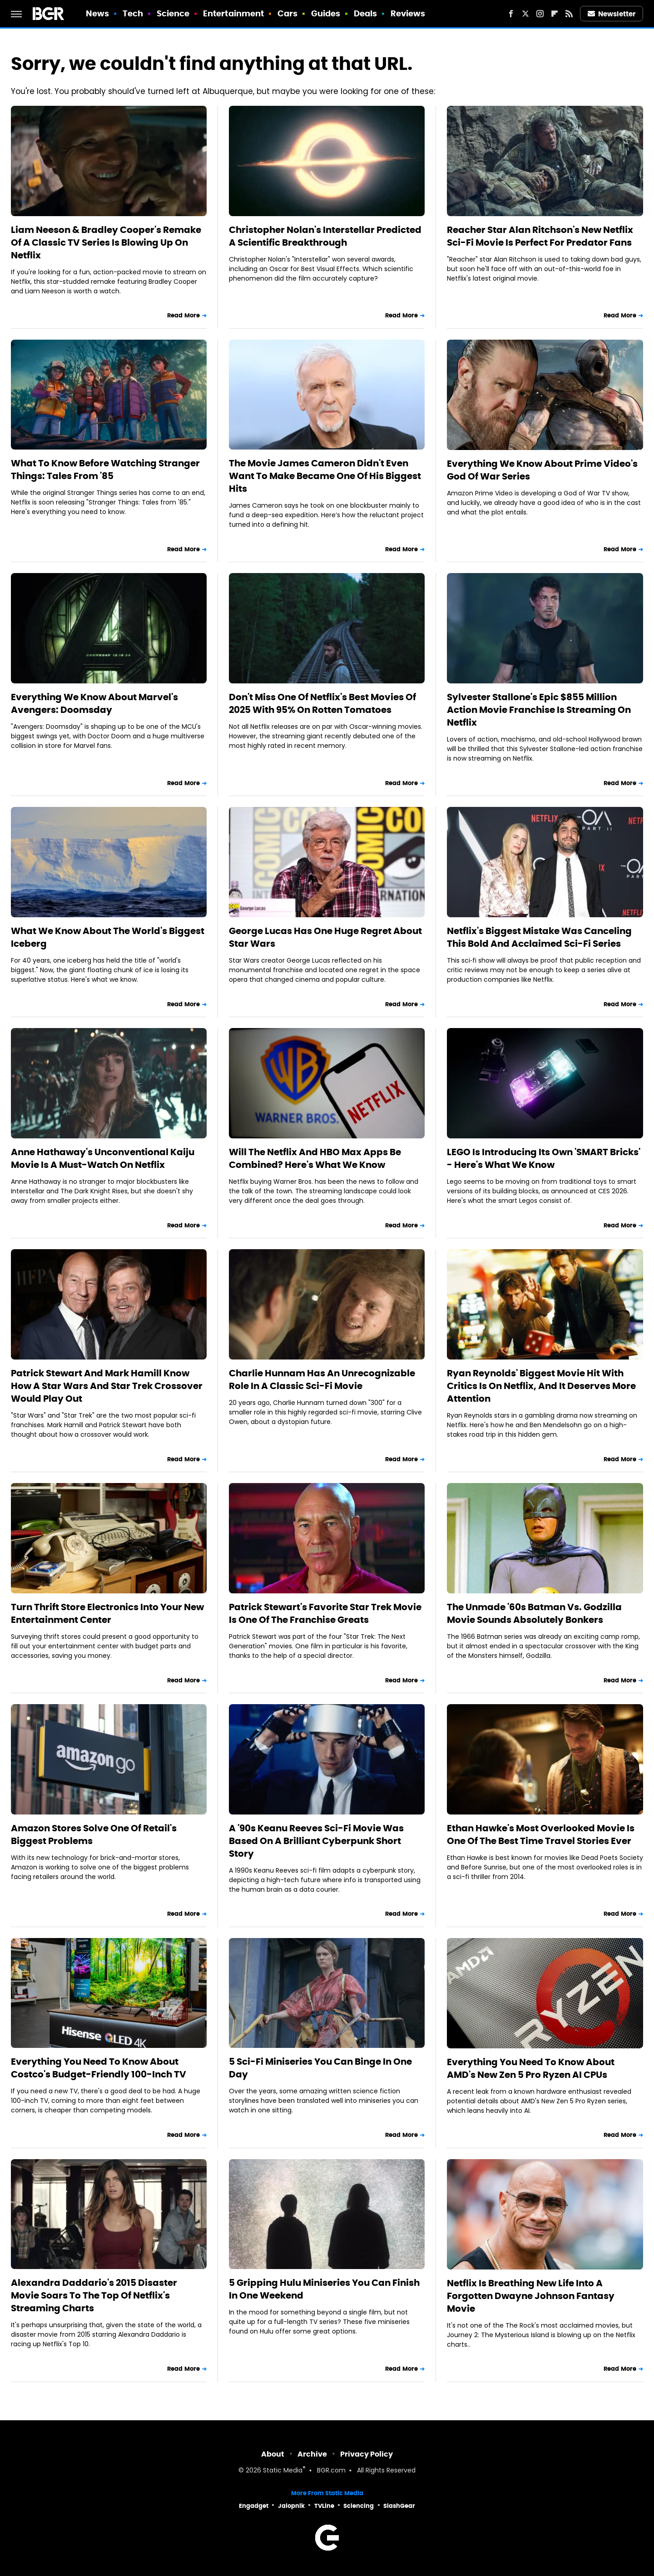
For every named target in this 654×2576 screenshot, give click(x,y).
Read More (183, 315)
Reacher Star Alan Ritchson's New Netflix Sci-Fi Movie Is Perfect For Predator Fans (540, 236)
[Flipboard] (554, 13)
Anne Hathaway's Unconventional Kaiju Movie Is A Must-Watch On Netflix (102, 1158)
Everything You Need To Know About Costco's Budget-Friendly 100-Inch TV (98, 2068)
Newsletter (612, 14)
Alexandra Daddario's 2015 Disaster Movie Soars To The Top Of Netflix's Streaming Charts (94, 2295)
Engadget (253, 2506)
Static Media (282, 2471)
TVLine (324, 2506)
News (97, 13)
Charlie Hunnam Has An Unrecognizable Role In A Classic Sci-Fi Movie (322, 1379)
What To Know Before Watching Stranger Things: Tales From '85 (105, 469)
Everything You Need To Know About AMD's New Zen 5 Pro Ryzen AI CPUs (530, 2068)
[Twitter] (525, 13)
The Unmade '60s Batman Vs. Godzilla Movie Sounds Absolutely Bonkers (534, 1613)
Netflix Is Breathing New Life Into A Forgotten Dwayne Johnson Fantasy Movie (530, 2295)
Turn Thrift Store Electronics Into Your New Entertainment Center (107, 1613)
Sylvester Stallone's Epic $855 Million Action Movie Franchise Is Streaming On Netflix (539, 709)
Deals (365, 13)
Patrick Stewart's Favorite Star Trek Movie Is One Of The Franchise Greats (325, 1613)
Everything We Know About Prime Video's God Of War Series (542, 470)
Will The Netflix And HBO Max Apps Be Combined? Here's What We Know (315, 1158)
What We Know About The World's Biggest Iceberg (107, 937)
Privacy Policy (366, 2454)
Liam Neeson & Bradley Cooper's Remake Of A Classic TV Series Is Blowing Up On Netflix (106, 242)
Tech (133, 13)
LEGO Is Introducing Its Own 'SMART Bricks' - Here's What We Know (543, 1158)
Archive (312, 2454)
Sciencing (358, 2506)
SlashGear (399, 2506)
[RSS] (569, 13)
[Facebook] (511, 13)
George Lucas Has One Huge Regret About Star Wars (325, 937)
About (272, 2454)
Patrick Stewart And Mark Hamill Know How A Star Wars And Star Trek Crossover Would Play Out (107, 1385)
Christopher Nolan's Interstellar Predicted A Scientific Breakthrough (325, 236)
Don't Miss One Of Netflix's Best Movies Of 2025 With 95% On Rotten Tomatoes (322, 703)
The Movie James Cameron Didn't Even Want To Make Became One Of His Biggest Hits (325, 475)
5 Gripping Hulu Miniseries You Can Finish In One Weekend (324, 2289)
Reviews (408, 13)
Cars (287, 13)
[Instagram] (540, 13)
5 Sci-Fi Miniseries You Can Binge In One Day (320, 2068)
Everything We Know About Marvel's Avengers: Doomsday (94, 703)
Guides (326, 13)
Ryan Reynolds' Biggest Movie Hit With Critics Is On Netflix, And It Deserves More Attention (541, 1385)
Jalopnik (291, 2506)
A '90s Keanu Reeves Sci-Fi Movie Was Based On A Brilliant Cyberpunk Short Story (316, 1840)
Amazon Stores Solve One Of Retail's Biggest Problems (94, 1834)
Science (173, 13)
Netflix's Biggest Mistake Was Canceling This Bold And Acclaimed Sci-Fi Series (539, 937)
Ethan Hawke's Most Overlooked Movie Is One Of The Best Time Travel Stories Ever (540, 1834)
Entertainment (233, 13)
